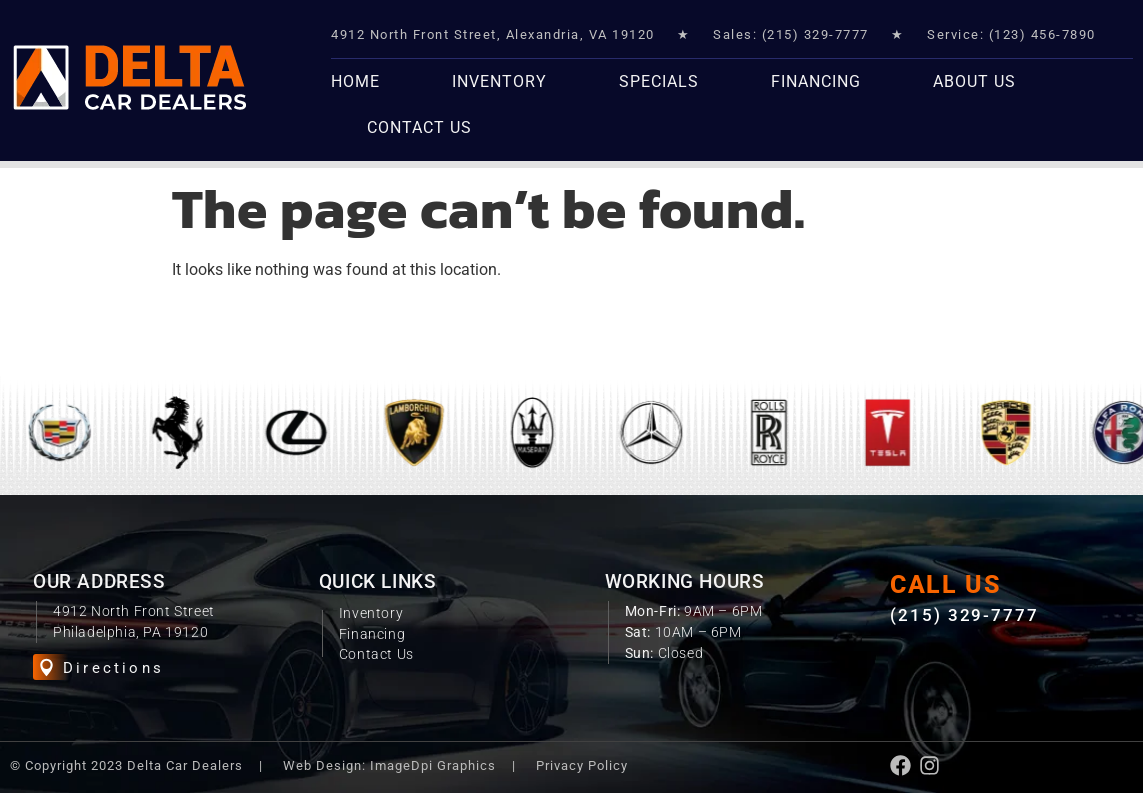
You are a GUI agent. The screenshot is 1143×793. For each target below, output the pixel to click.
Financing (816, 81)
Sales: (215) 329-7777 (791, 34)
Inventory (499, 81)
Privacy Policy (582, 765)
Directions (113, 668)
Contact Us (419, 127)
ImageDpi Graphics (433, 765)
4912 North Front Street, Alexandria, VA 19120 (493, 34)
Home (355, 81)
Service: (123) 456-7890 (1011, 34)
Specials (659, 81)
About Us (974, 81)
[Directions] (46, 667)
